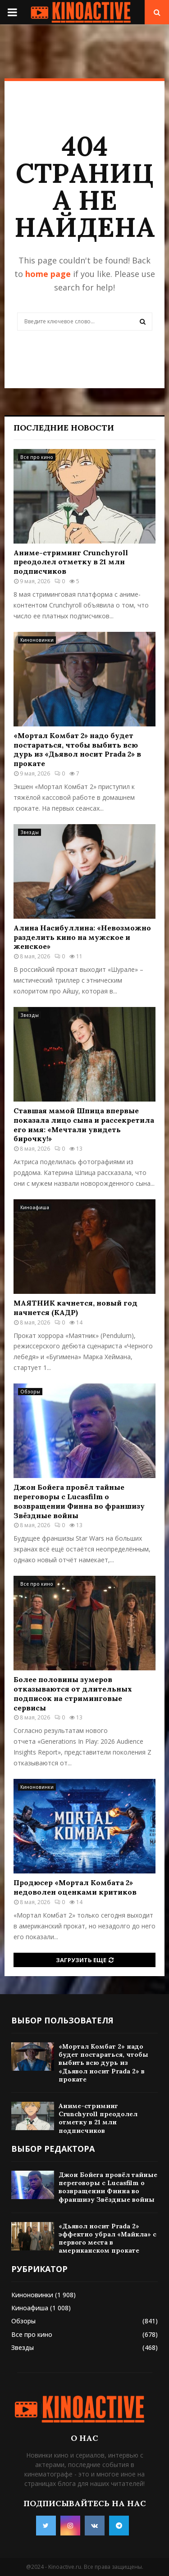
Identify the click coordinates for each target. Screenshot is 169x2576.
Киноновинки (37, 640)
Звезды (29, 832)
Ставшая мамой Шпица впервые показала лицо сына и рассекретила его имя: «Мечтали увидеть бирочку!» (84, 1124)
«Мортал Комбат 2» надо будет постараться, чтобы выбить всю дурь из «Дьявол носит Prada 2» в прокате (77, 749)
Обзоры (30, 1391)
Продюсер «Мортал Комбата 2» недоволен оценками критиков (75, 1887)
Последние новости (64, 427)
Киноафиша (34, 1207)
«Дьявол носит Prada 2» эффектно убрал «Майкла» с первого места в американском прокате (107, 2238)
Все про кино (36, 457)
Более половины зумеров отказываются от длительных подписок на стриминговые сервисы (73, 1693)
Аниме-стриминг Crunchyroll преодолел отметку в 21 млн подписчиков (71, 562)
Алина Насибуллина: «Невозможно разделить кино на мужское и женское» (82, 937)
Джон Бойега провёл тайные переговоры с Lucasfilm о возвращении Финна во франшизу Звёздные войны (79, 1501)
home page (48, 273)
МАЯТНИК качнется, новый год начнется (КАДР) (75, 1307)
